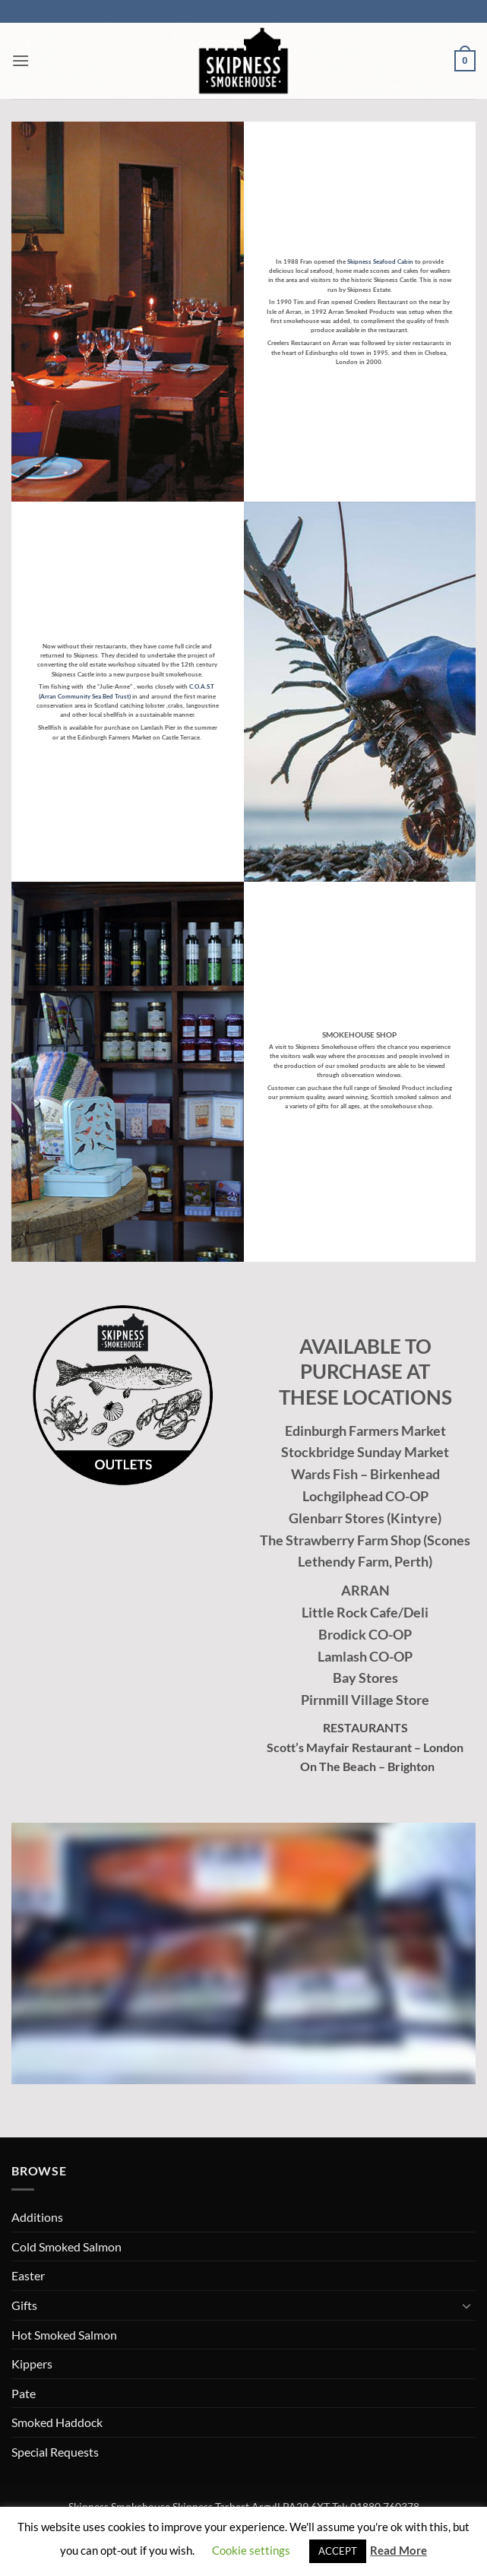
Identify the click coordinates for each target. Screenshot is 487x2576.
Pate (23, 2393)
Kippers (31, 2363)
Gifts (24, 2305)
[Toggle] (466, 2305)
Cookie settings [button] (251, 2550)
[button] (20, 60)
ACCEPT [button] (337, 2551)
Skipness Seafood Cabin (380, 261)
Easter (28, 2275)
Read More (398, 2550)
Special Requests (55, 2452)
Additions (37, 2217)
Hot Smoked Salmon (64, 2334)
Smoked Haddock (57, 2422)
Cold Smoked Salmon (66, 2246)
